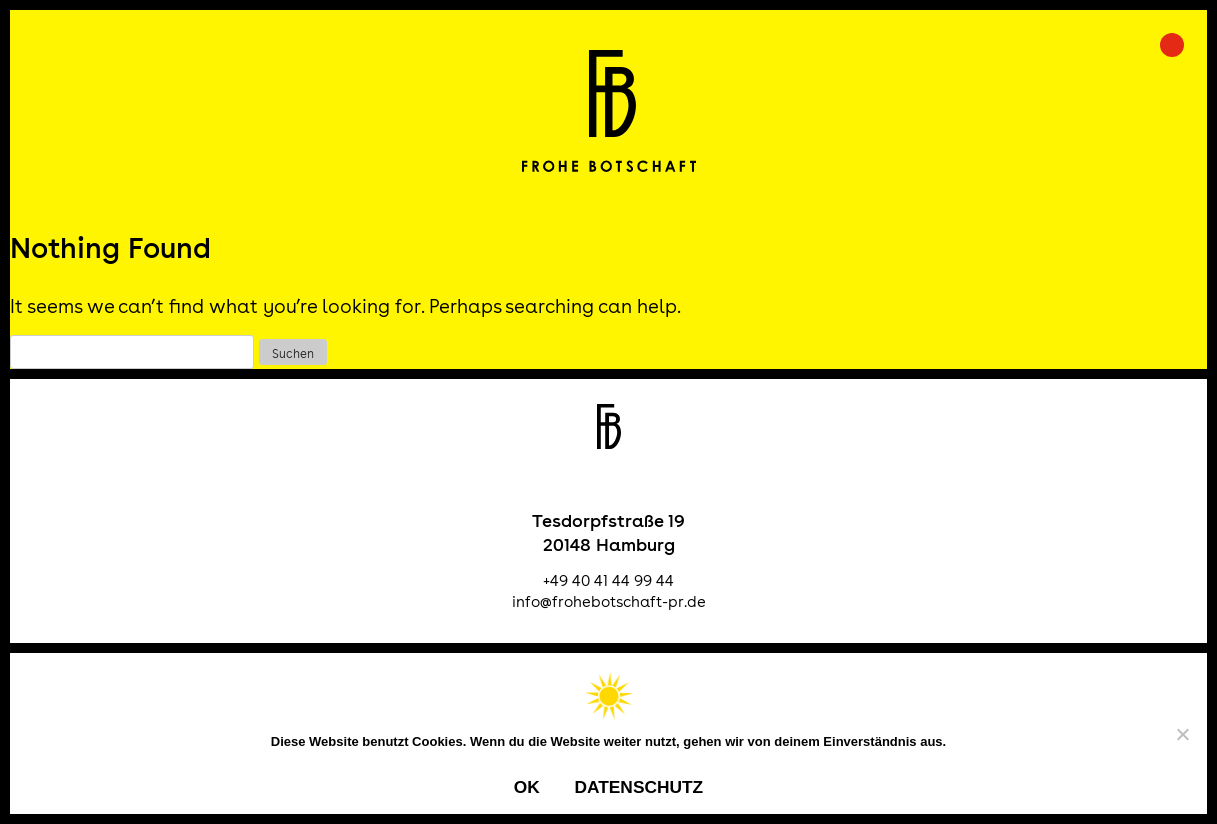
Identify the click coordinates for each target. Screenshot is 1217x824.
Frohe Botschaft (608, 111)
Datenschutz (638, 787)
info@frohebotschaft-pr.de (609, 601)
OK (527, 787)
